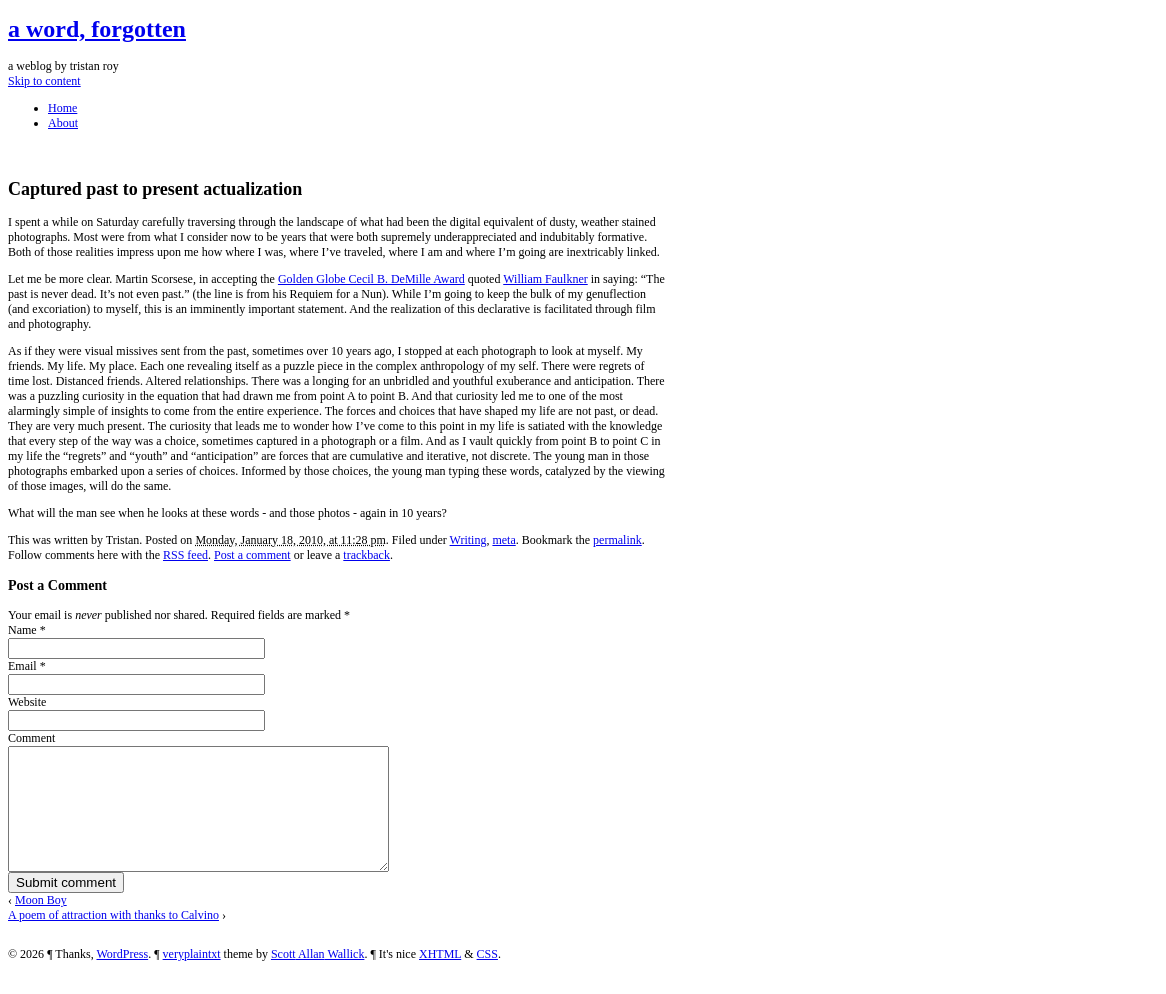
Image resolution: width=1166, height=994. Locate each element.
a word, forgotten (97, 29)
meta (503, 540)
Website (27, 702)
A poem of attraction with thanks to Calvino (113, 939)
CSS (487, 978)
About (63, 123)
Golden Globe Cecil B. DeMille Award (371, 279)
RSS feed (185, 555)
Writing (468, 540)
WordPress (122, 978)
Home (62, 108)
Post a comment (252, 555)
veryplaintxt (192, 978)
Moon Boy (41, 924)
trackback (366, 555)
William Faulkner (545, 279)
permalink (617, 540)
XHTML (440, 978)
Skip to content (44, 81)
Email (22, 666)
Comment (31, 738)
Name (22, 630)
